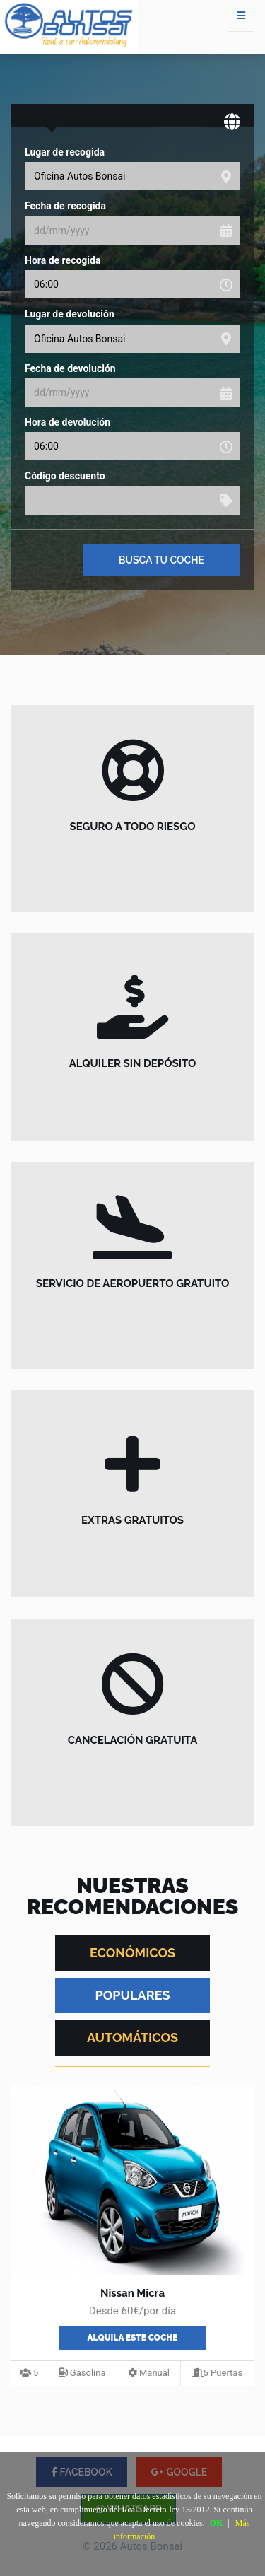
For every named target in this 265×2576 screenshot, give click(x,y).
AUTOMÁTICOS (132, 2037)
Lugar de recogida (65, 152)
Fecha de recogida (65, 205)
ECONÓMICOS (132, 1952)
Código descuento (65, 476)
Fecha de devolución (70, 368)
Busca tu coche (161, 560)
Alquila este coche (133, 2338)
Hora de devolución (67, 422)
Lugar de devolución (69, 314)
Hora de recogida (62, 260)
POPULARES (132, 1995)
